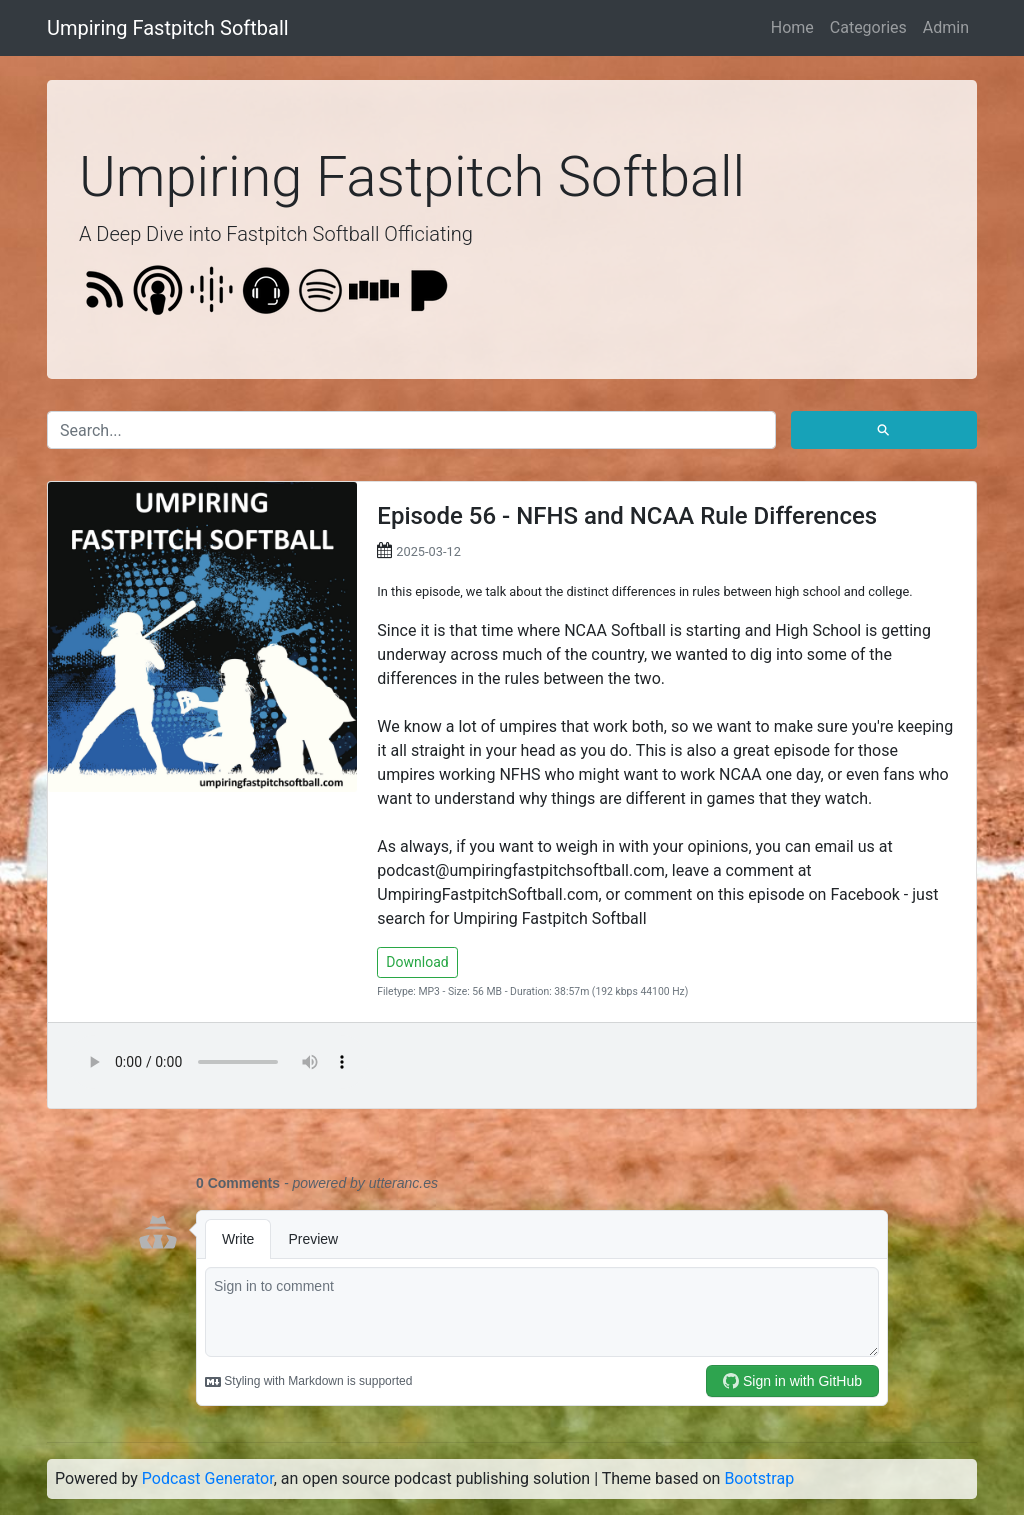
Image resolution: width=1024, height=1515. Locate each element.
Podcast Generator (208, 1478)
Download (417, 962)
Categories (868, 27)
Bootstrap (759, 1478)
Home (792, 27)
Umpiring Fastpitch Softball (168, 28)
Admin (946, 27)
